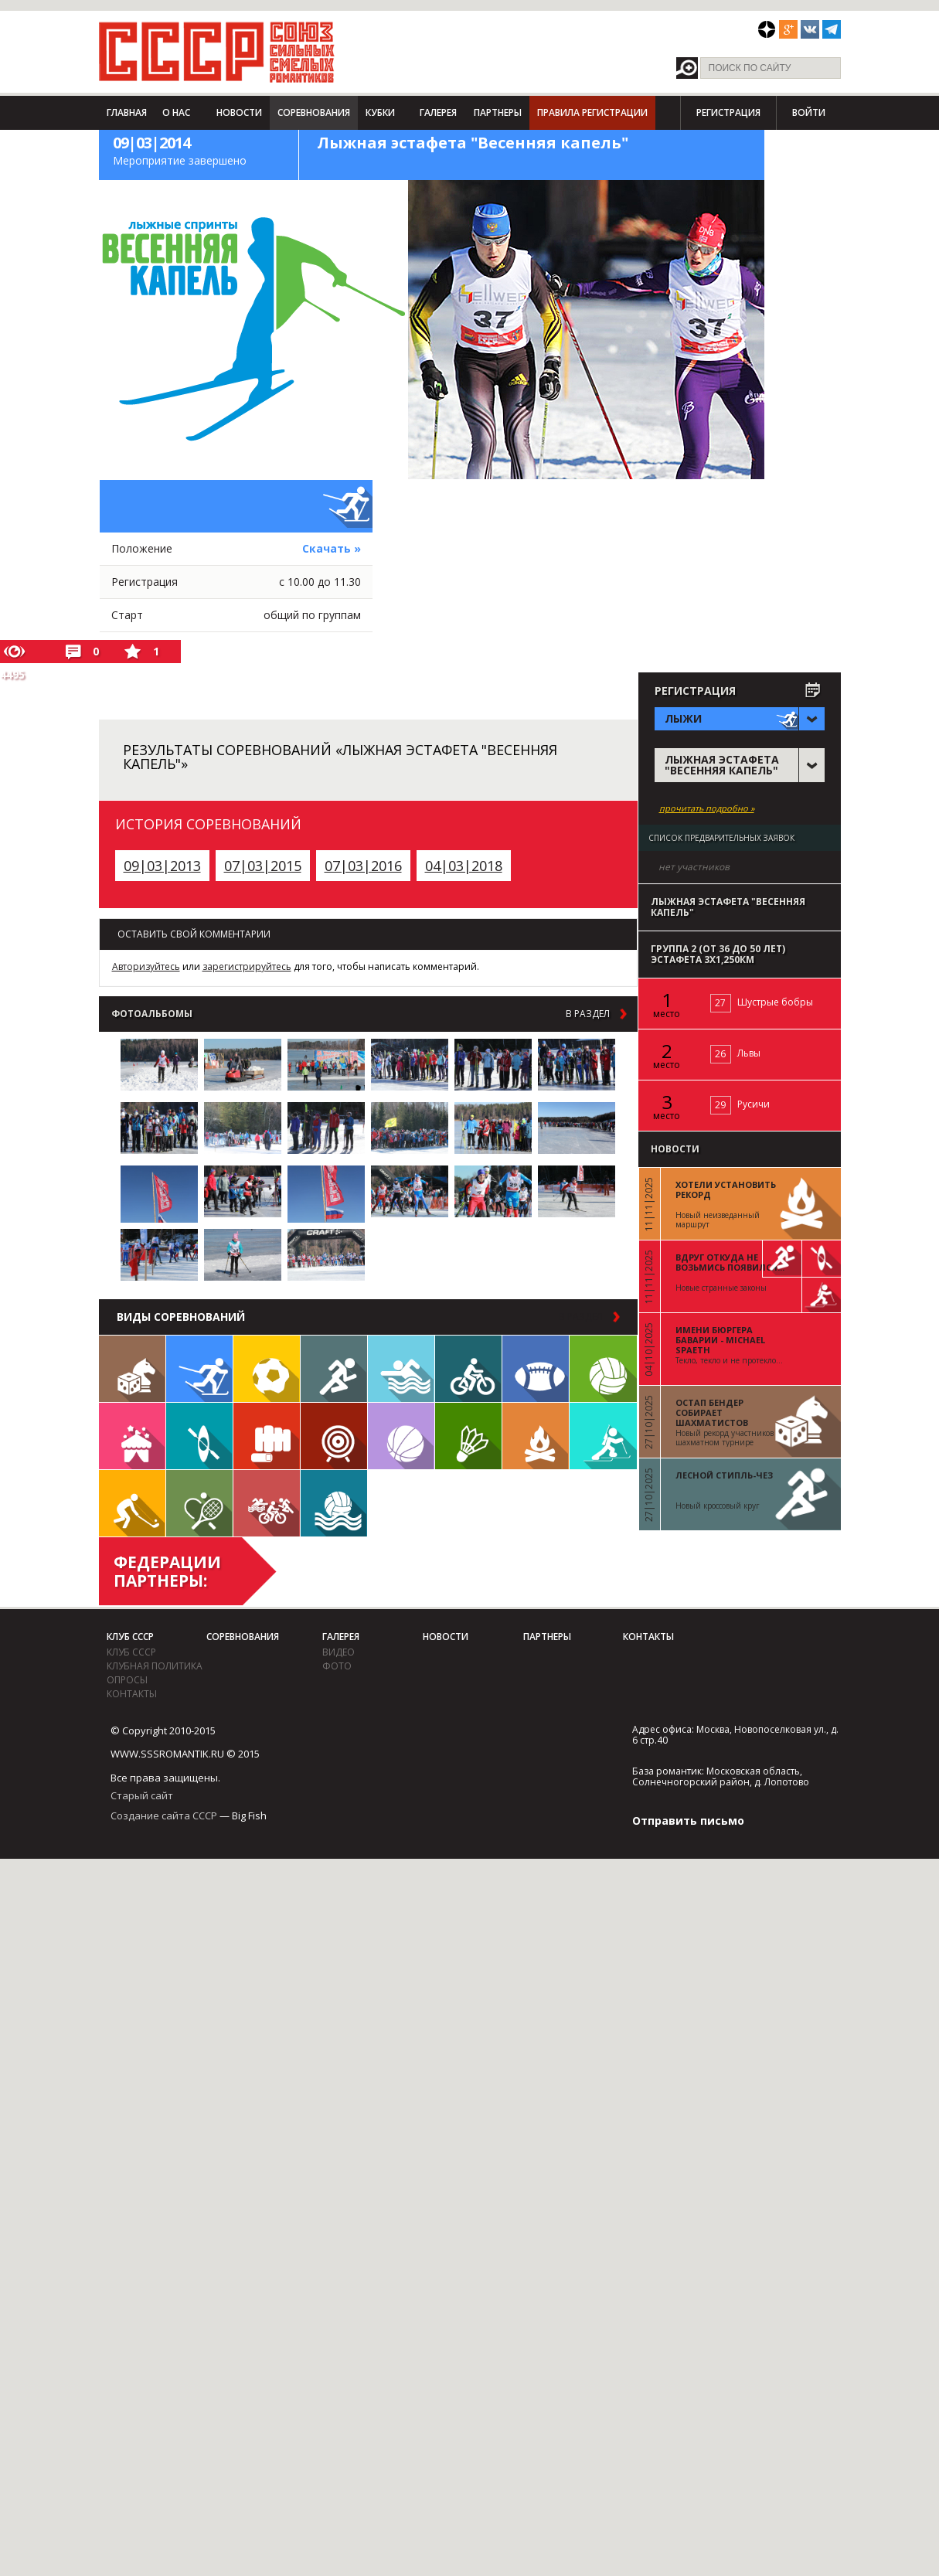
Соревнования (313, 112)
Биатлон (603, 1436)
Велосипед (468, 1369)
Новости (239, 112)
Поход (535, 1436)
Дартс (334, 1436)
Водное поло (334, 1503)
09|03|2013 (162, 865)
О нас (176, 112)
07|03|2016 (363, 865)
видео (338, 1652)
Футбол (266, 1369)
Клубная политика (154, 1666)
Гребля (199, 1436)
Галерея (438, 112)
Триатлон (266, 1503)
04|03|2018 (463, 865)
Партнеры (498, 112)
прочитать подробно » (706, 808)
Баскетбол (401, 1436)
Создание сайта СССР (164, 1815)
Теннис (199, 1503)
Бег (334, 1369)
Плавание (401, 1369)
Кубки (380, 112)
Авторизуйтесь (146, 966)
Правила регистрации (592, 112)
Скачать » (331, 548)
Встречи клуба (132, 1436)
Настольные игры (132, 1369)
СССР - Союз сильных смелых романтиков (217, 51)
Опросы (127, 1679)
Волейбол (603, 1369)
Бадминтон (468, 1436)
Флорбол (132, 1503)
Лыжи (199, 1369)
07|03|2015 (262, 865)
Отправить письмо (688, 1820)
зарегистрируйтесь (246, 966)
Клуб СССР (130, 1636)
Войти (808, 112)
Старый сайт (142, 1795)
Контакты (132, 1693)
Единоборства (266, 1436)
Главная (127, 112)
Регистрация (728, 112)
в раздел (588, 1014)
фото (337, 1666)
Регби (535, 1369)
